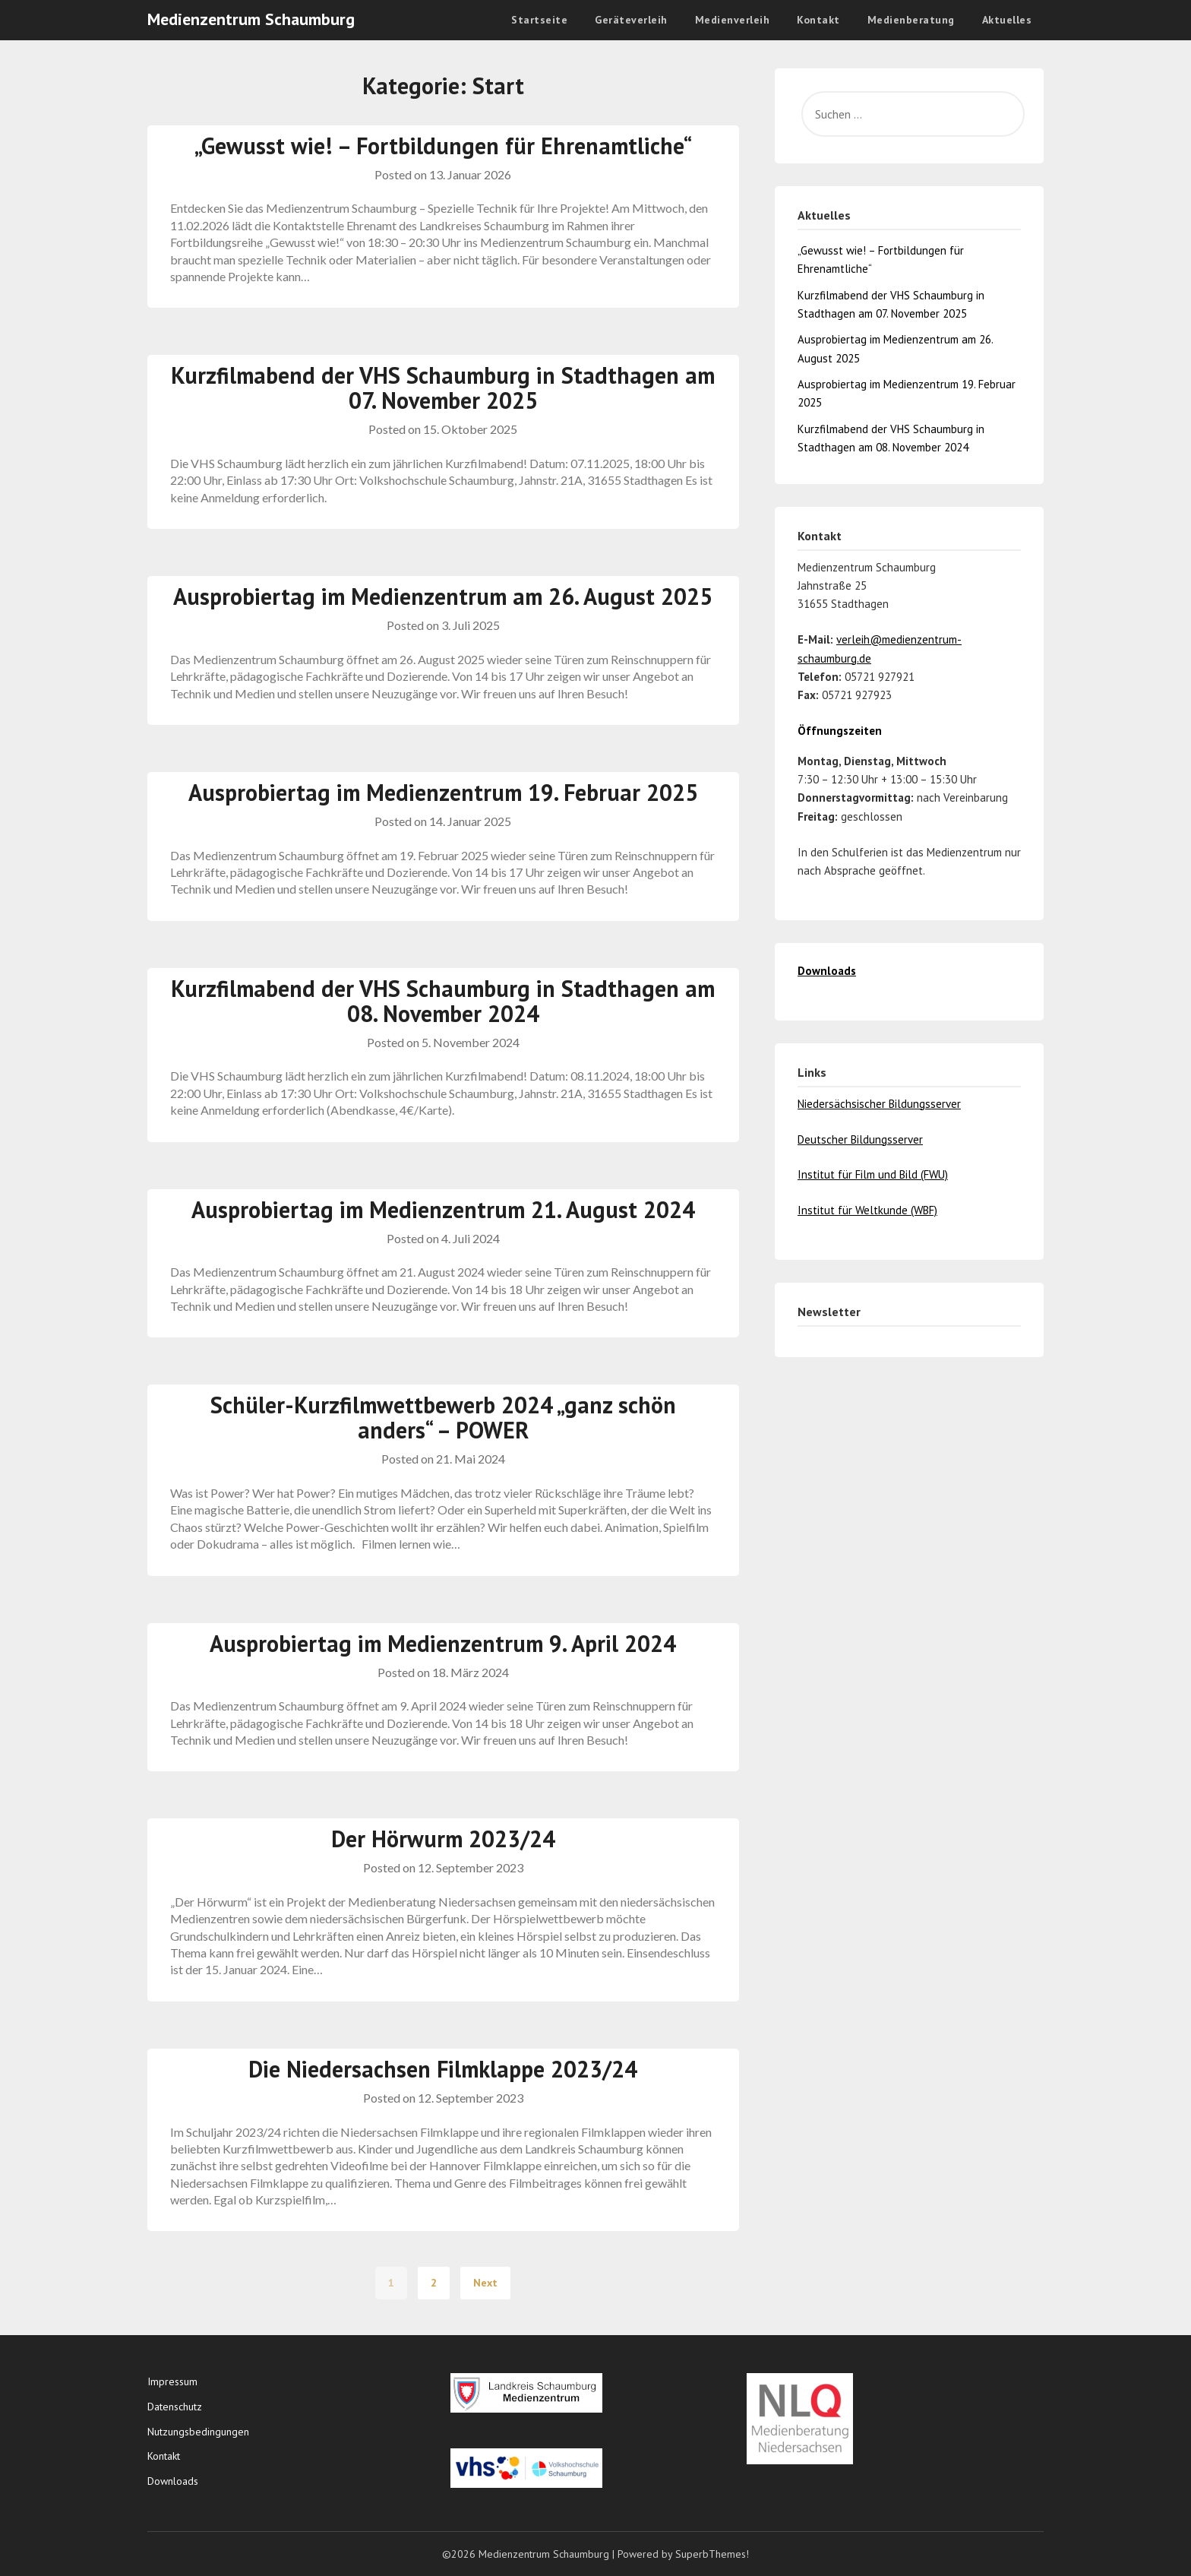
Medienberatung (911, 20)
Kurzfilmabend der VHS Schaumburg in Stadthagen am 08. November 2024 (443, 1000)
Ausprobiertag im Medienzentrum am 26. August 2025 (442, 596)
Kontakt (818, 20)
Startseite (539, 20)
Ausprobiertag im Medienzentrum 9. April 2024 (443, 1643)
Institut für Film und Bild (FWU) (873, 1174)
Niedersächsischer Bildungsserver (879, 1104)
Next (485, 2283)
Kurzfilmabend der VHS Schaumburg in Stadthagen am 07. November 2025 (443, 387)
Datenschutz (174, 2406)
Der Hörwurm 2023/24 (443, 1838)
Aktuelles (1007, 20)
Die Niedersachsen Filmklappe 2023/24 (442, 2069)
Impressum (172, 2381)
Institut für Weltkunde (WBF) (867, 1210)
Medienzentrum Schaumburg (251, 19)
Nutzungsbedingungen (198, 2431)
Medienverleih (732, 20)
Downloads (172, 2481)
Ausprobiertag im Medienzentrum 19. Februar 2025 (443, 792)
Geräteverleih (631, 20)
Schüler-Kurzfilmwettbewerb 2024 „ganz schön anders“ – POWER (443, 1417)
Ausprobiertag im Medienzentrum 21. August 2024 (443, 1209)
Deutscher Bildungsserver (860, 1139)
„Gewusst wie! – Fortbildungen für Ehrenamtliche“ (443, 145)
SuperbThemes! (712, 2554)
